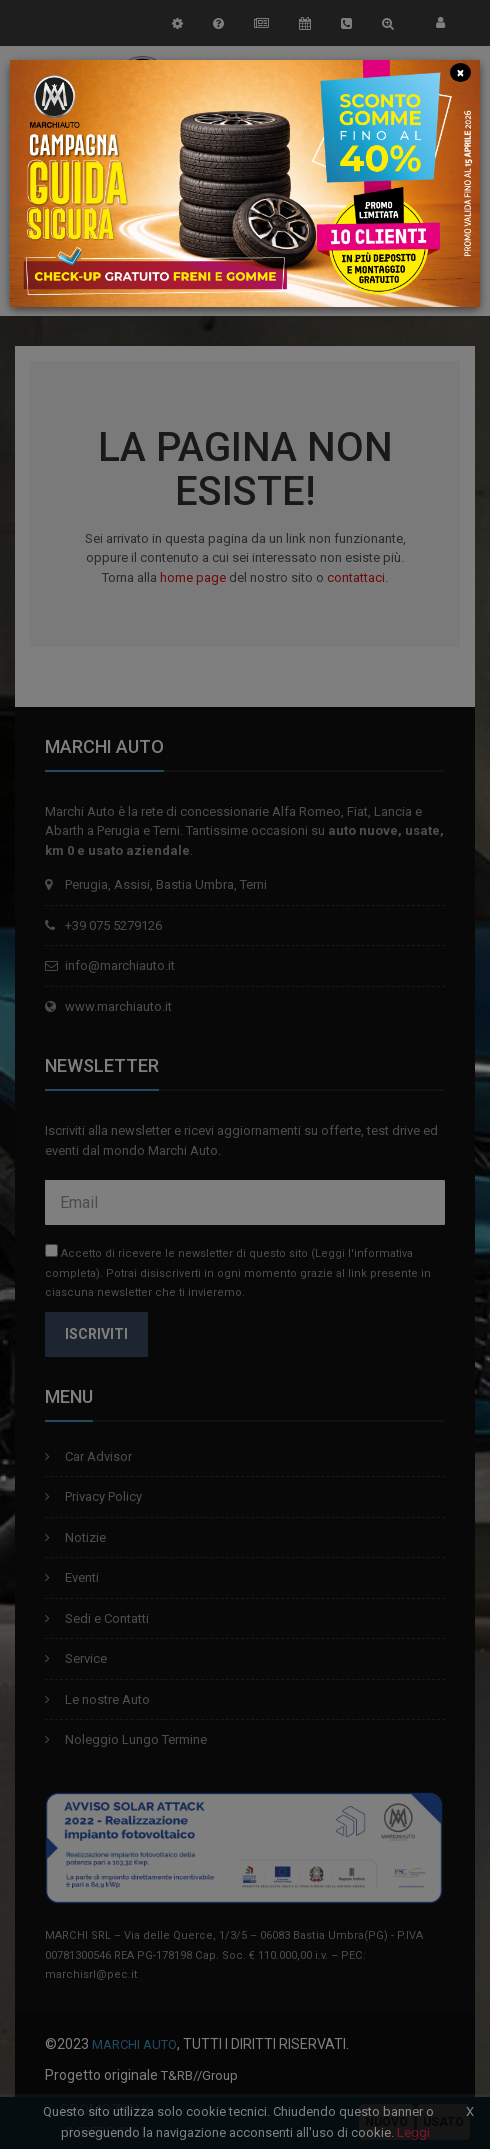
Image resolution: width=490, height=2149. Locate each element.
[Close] (460, 71)
